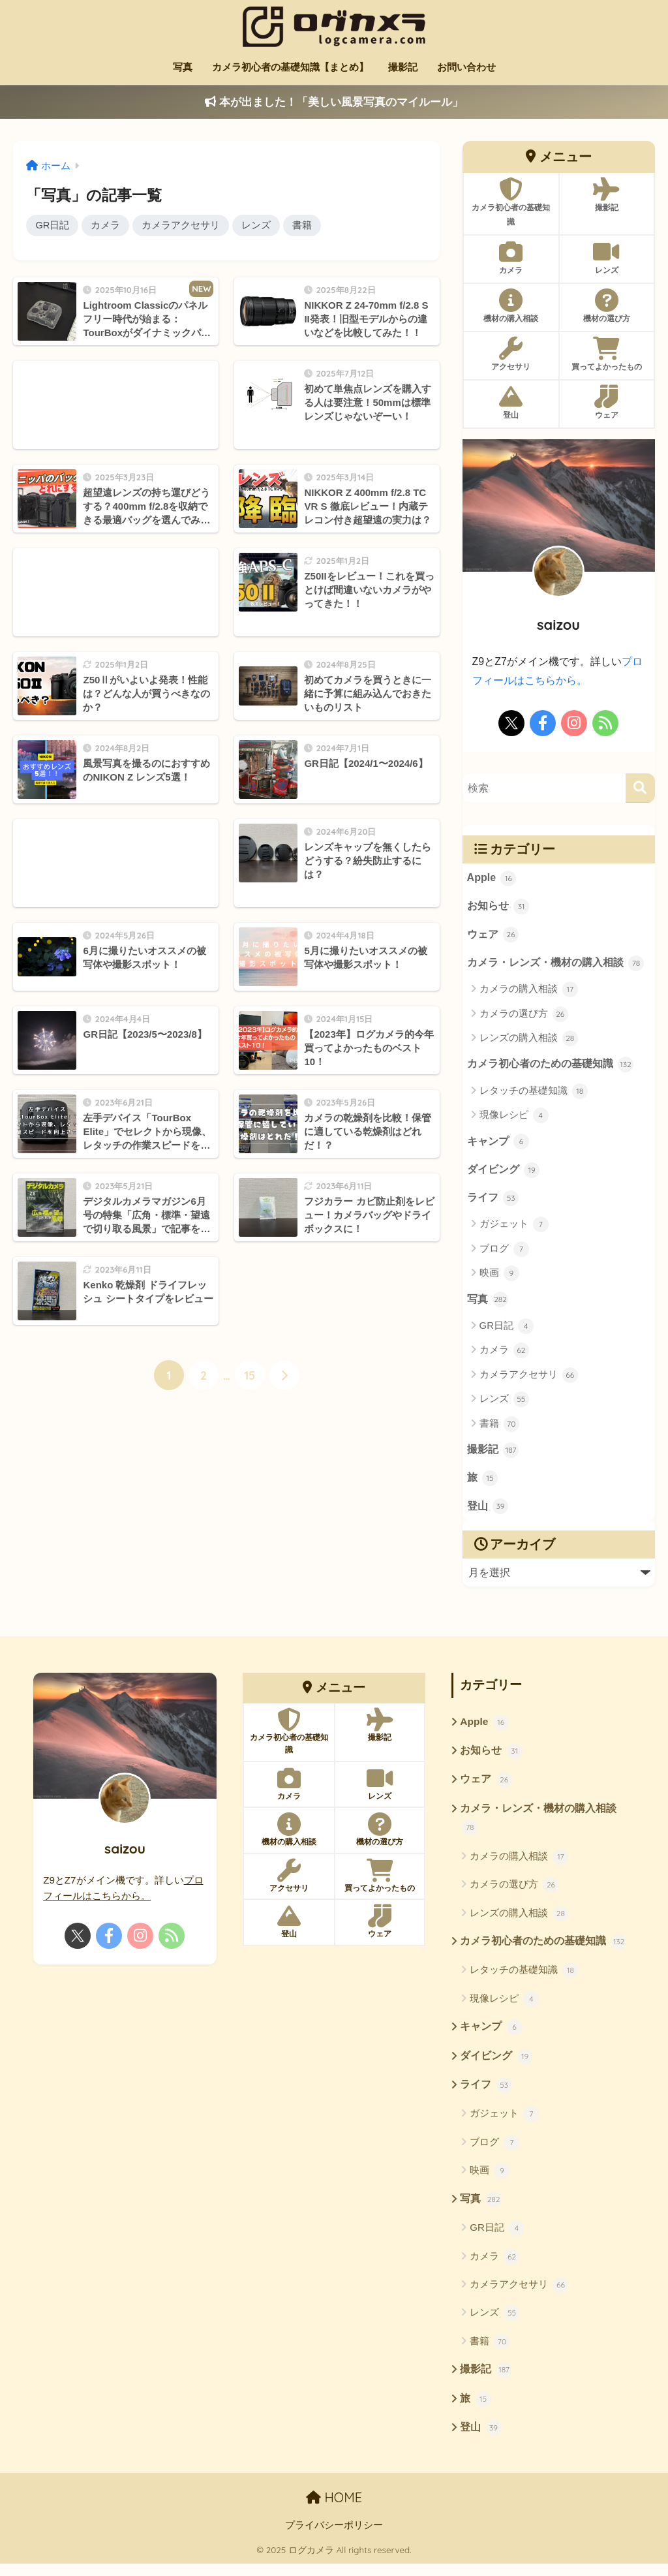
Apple (492, 878)
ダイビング (503, 1173)
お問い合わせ (466, 66)
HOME (334, 2510)
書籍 (303, 225)
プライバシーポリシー (334, 2537)
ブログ (504, 1253)
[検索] (640, 788)
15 (249, 1376)
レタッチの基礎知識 (533, 1093)
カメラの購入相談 (528, 991)
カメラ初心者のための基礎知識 (550, 1067)
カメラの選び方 (523, 1015)
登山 (488, 1513)
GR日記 (52, 225)
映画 (499, 1277)
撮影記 (403, 66)
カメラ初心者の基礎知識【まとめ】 (290, 66)
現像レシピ (514, 1118)
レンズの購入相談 (528, 1040)
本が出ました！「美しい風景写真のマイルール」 (334, 102)
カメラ (106, 225)
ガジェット (514, 1228)
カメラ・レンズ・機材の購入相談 (556, 964)
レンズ (257, 225)
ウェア (493, 936)
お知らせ (498, 907)
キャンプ (498, 1145)
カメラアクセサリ (182, 225)
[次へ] (284, 1376)
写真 (182, 66)
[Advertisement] (116, 406)
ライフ (493, 1202)
